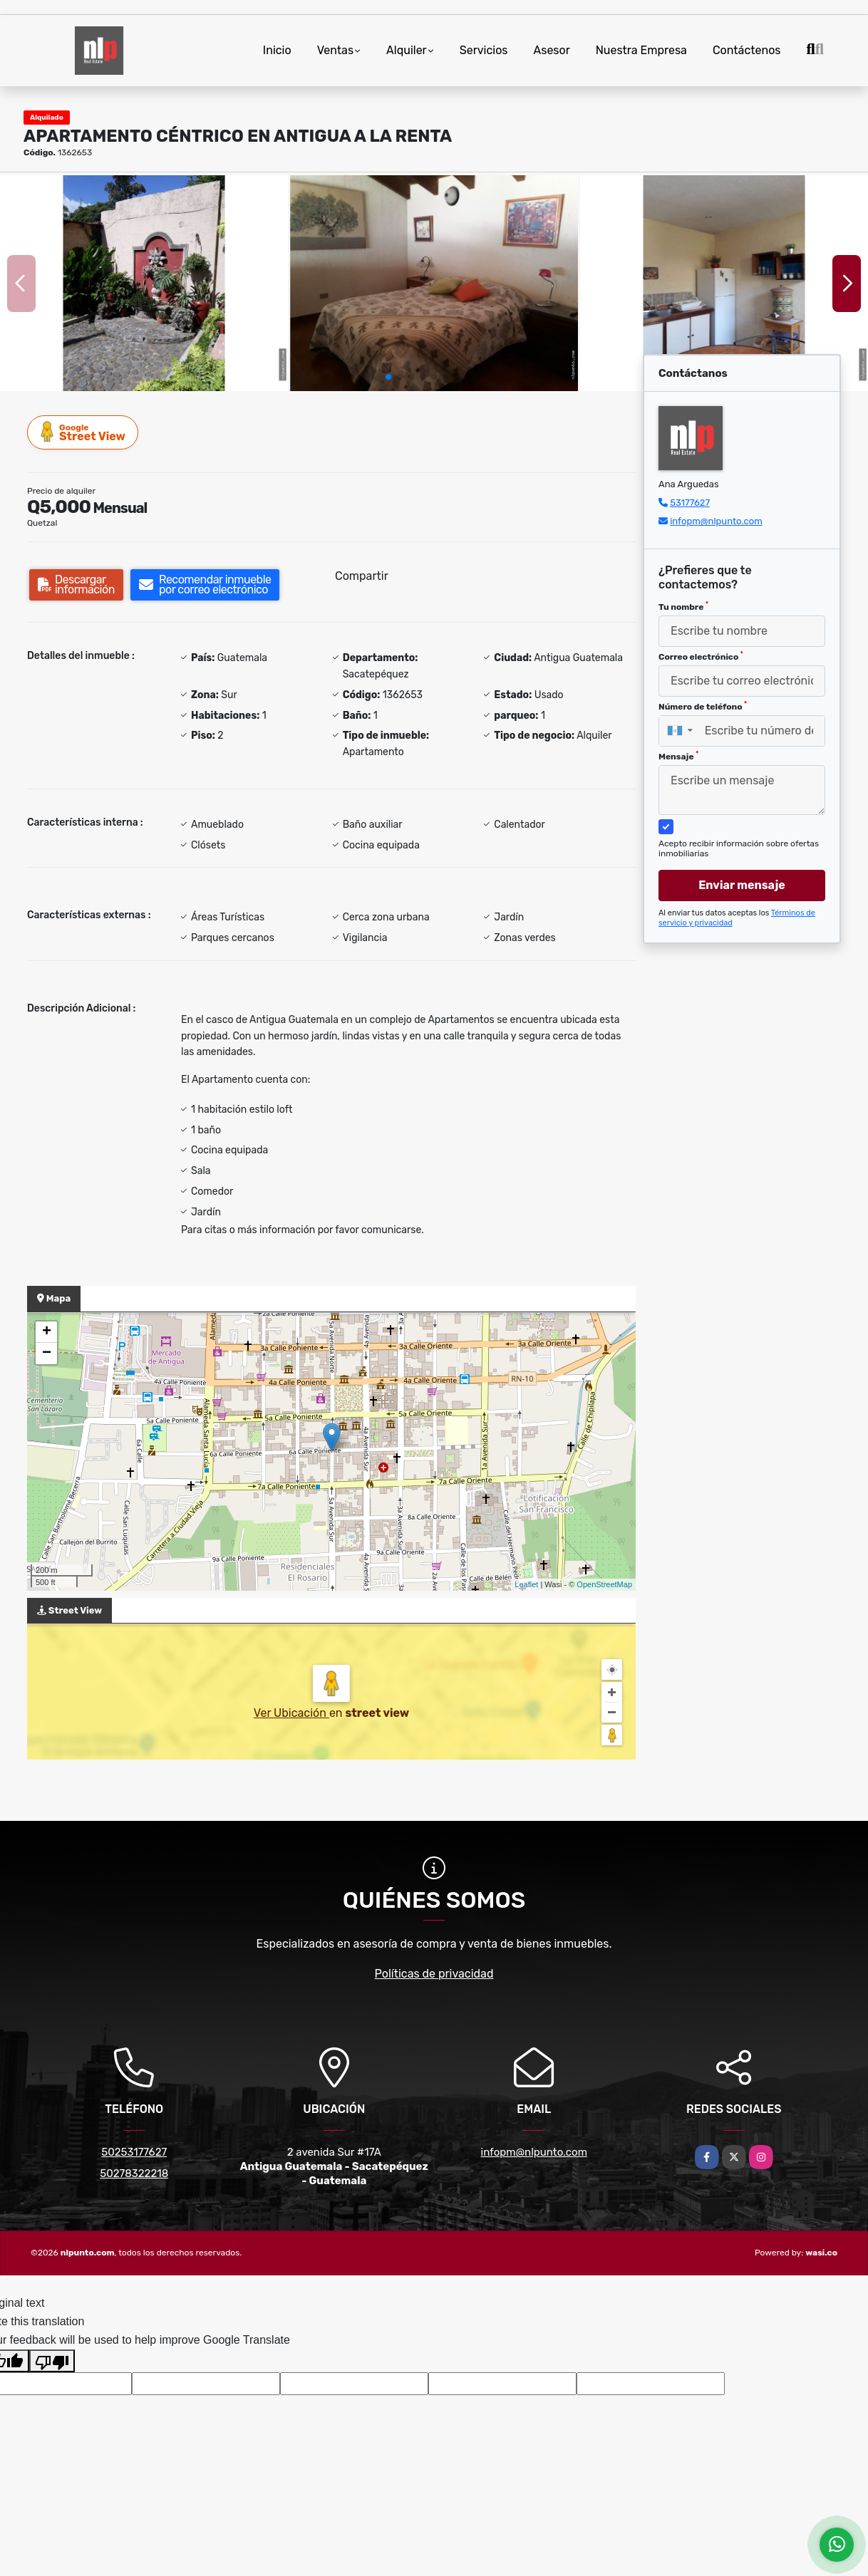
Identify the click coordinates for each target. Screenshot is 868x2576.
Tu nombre (683, 606)
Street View (83, 432)
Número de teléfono (702, 706)
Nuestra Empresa (641, 50)
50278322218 (134, 2173)
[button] (388, 377)
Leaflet (526, 1584)
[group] (144, 283)
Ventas (335, 50)
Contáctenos (747, 50)
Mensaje (678, 756)
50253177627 (134, 2152)
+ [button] (46, 1332)
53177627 (690, 502)
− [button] (46, 1353)
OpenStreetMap (604, 1584)
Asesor (552, 50)
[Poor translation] (52, 2360)
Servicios (484, 50)
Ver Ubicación (291, 1713)
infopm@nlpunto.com (716, 521)
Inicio (277, 50)
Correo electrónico (700, 656)
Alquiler (406, 50)
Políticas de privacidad (434, 1973)
